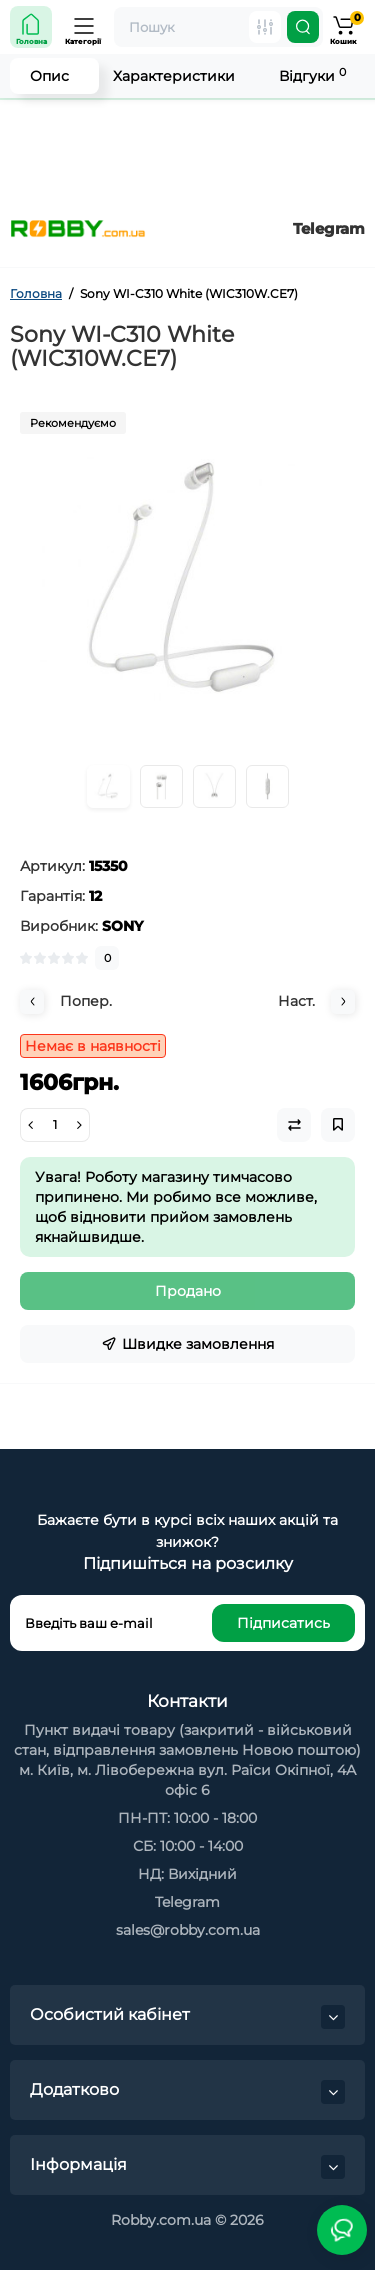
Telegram (329, 228)
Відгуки (312, 75)
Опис (49, 76)
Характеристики (174, 76)
